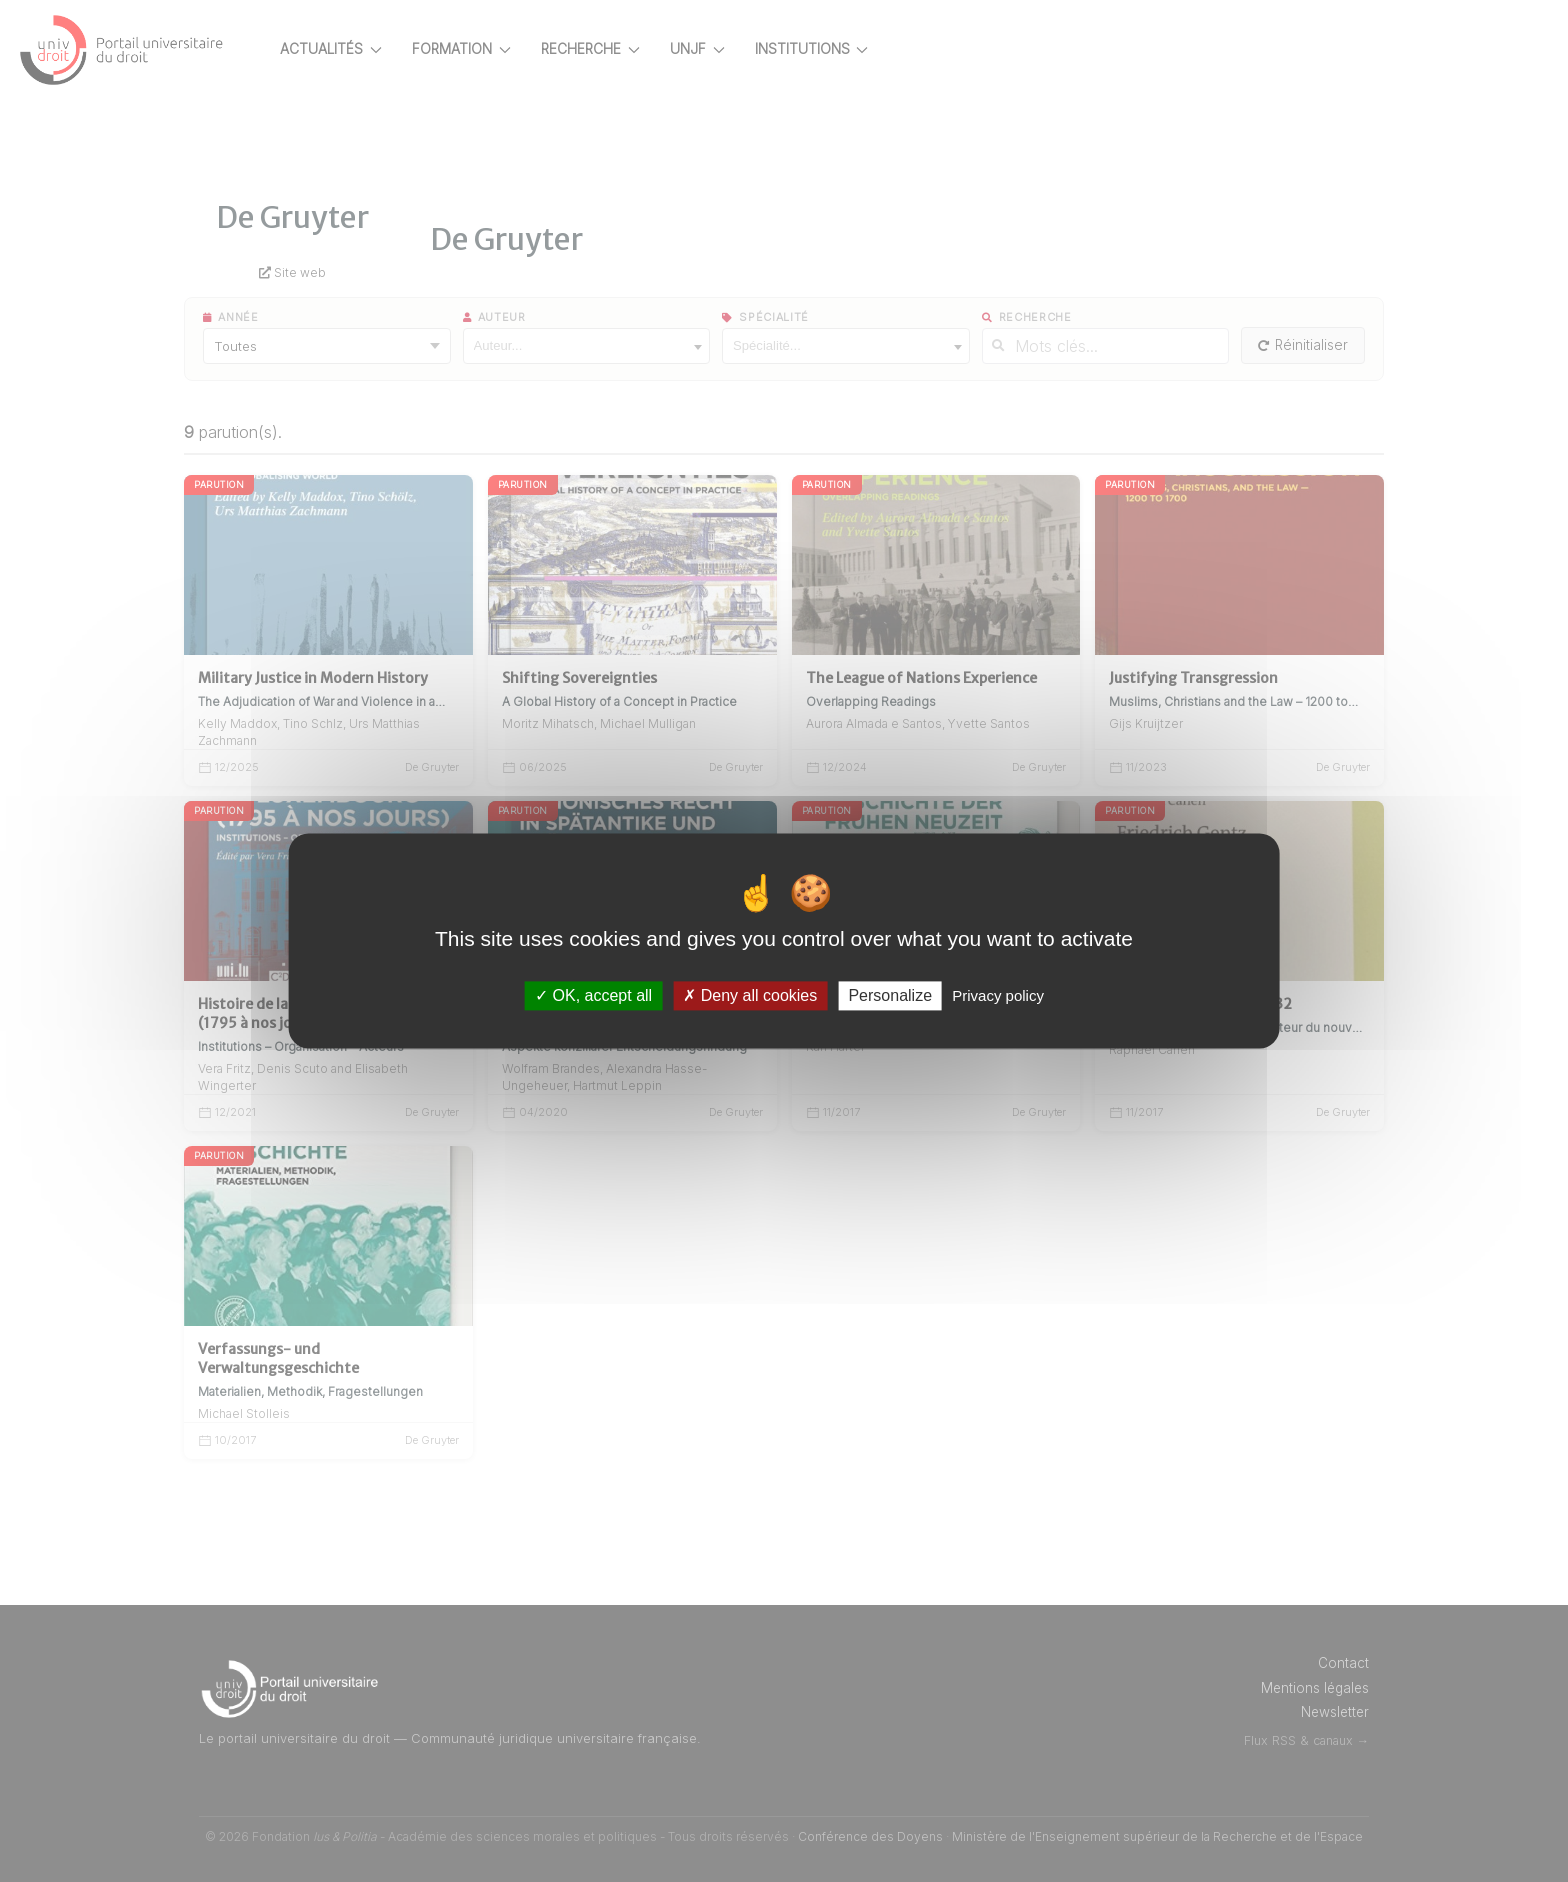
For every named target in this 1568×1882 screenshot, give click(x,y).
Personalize (890, 995)
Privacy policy (998, 995)
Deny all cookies (750, 995)
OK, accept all (593, 995)
